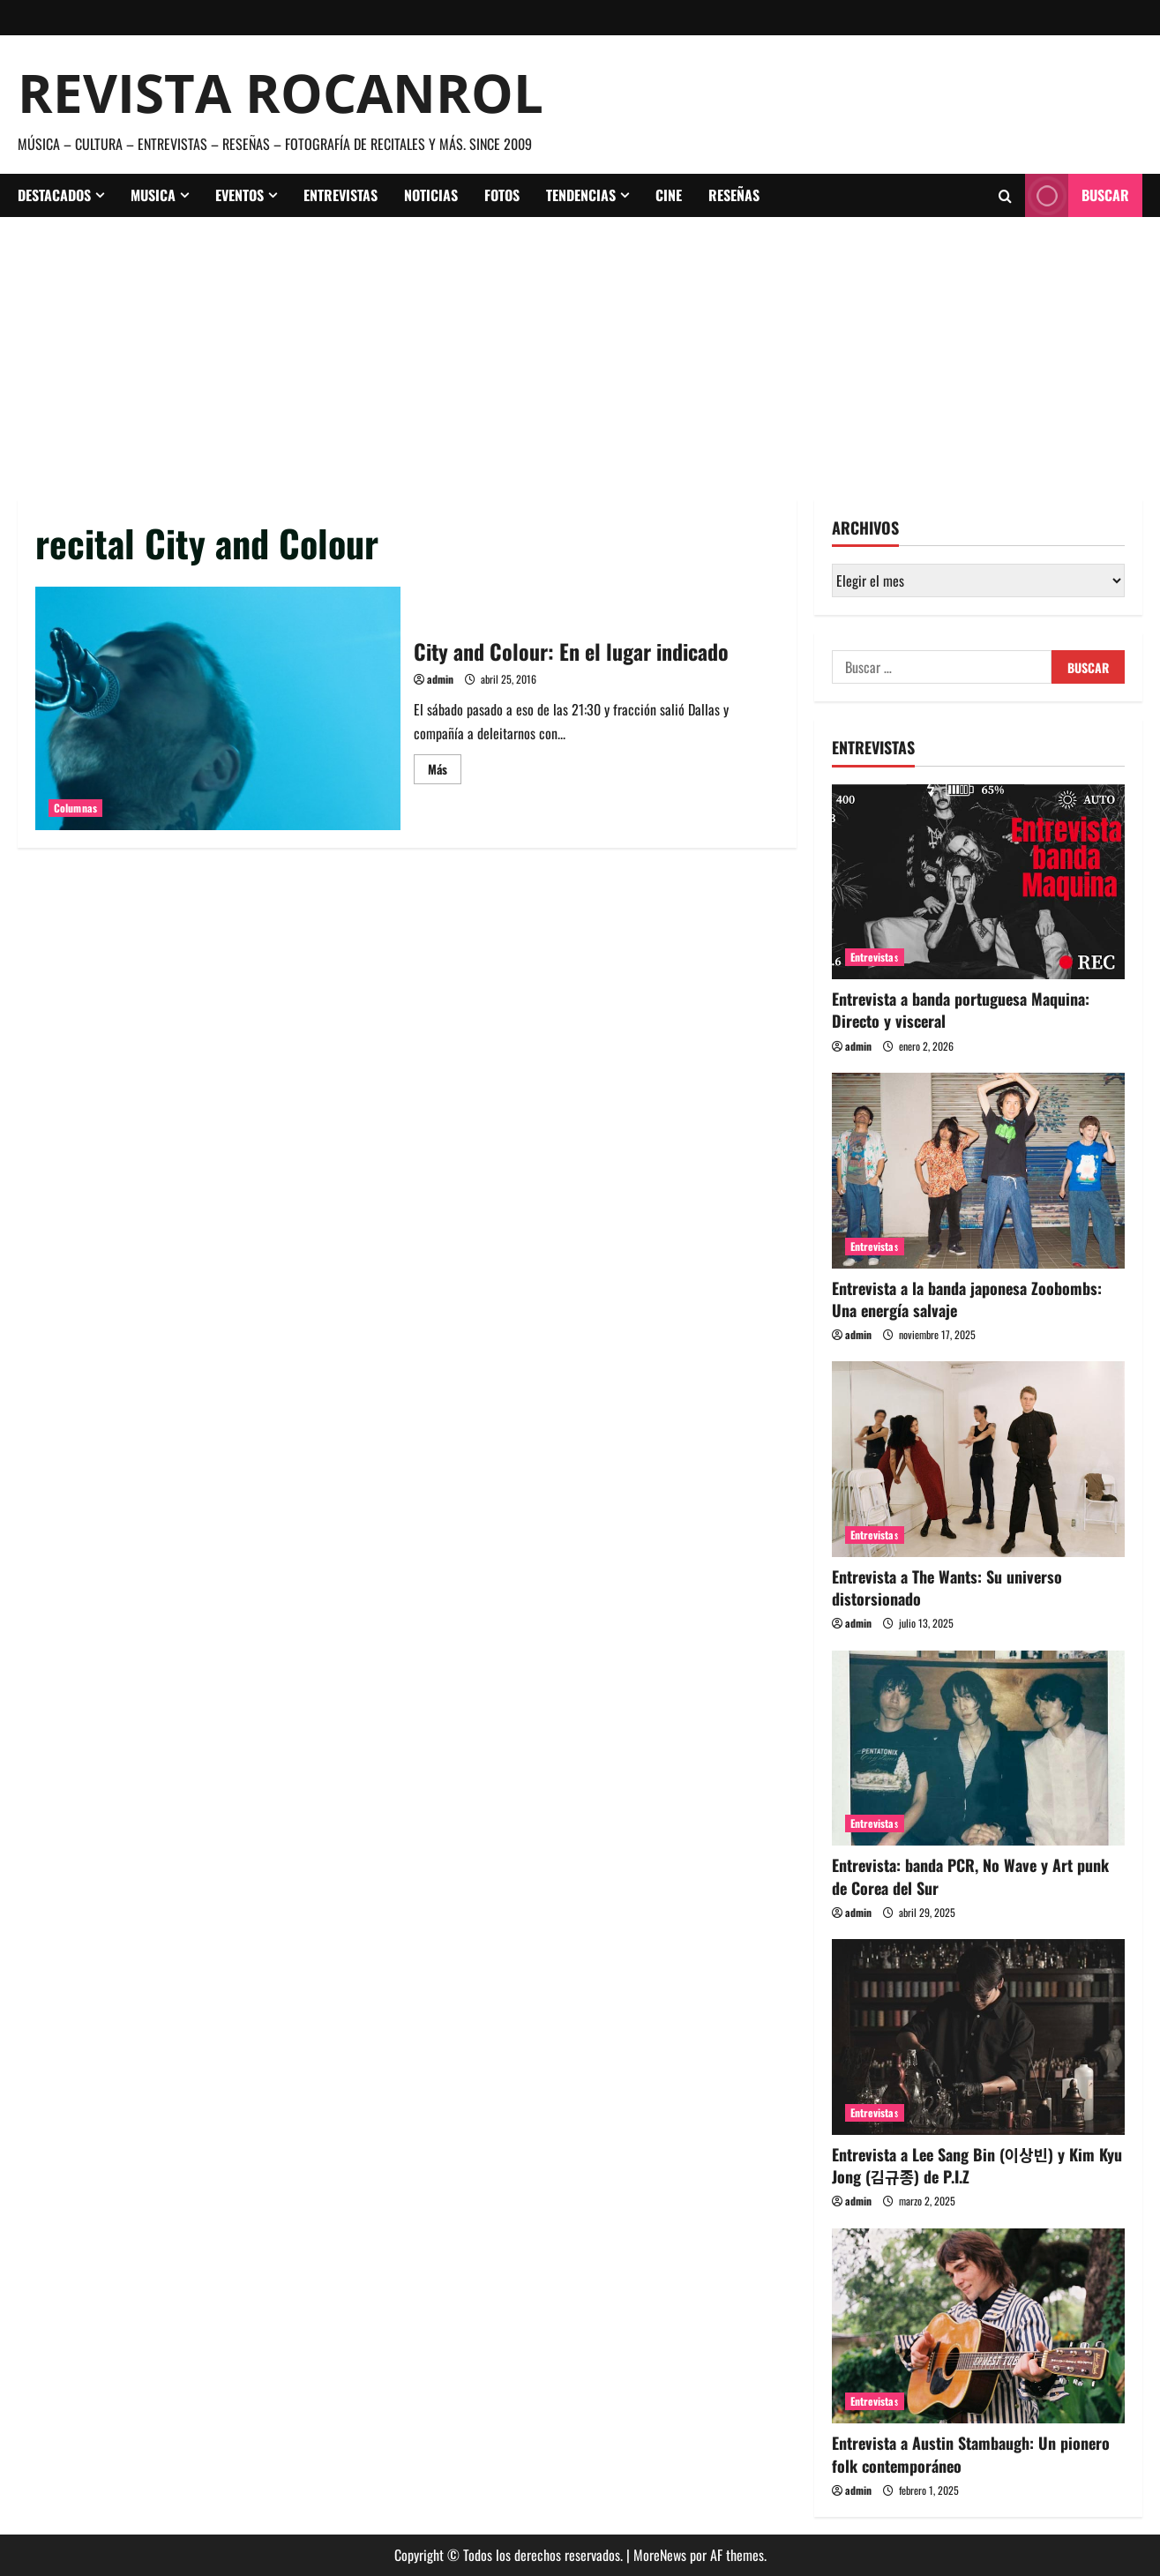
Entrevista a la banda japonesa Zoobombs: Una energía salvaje (967, 1299)
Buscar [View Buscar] (1077, 195)
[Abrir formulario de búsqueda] (1005, 196)
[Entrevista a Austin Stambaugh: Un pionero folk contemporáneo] (979, 2326)
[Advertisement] (580, 349)
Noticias (431, 195)
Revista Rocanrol (280, 92)
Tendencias (581, 195)
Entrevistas (340, 195)
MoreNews (659, 2554)
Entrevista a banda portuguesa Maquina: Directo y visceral (960, 1009)
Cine (668, 195)
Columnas (75, 807)
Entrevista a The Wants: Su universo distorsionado (947, 1587)
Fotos (502, 195)
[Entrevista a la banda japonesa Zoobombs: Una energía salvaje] (979, 1171)
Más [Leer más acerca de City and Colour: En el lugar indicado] (444, 771)
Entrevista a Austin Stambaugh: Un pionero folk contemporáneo (971, 2453)
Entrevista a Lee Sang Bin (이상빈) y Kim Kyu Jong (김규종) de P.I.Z (977, 2165)
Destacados (54, 195)
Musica (153, 195)
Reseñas (734, 195)
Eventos (239, 195)
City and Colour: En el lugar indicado (217, 708)
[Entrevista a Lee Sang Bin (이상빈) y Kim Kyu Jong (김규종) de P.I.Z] (979, 2037)
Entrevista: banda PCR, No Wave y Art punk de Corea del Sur (970, 1875)
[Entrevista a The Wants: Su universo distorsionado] (979, 1459)
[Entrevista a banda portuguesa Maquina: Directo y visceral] (979, 882)
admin (440, 678)
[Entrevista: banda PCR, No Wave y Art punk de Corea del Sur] (979, 1748)
